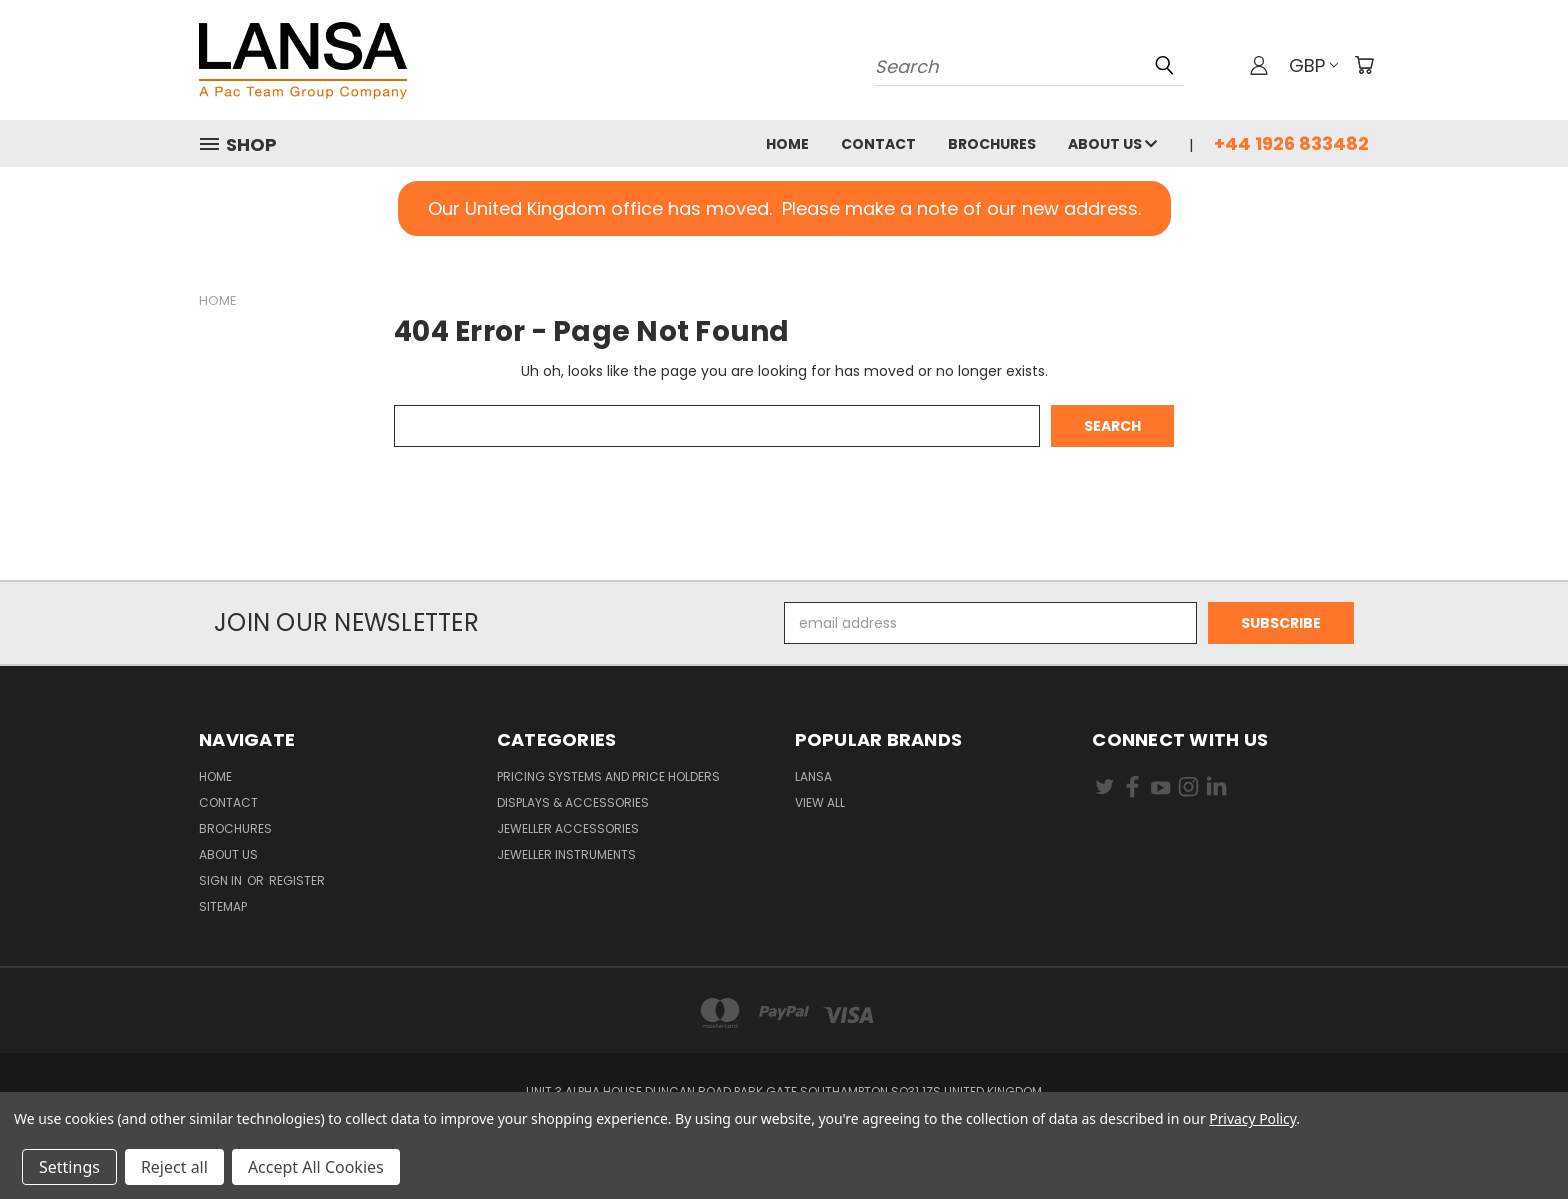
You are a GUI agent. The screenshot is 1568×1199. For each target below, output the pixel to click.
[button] (784, 208)
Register (297, 880)
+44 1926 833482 (1291, 143)
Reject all (174, 1167)
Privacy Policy (1252, 1118)
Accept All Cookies (316, 1167)
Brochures (992, 144)
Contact (878, 144)
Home (787, 144)
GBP (1313, 65)
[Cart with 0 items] (1364, 65)
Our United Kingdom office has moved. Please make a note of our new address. (784, 208)
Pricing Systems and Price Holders (608, 776)
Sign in (222, 880)
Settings (69, 1167)
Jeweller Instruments (566, 854)
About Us (1112, 144)
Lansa (813, 776)
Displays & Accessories (573, 802)
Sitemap (223, 906)
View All (820, 802)
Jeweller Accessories (568, 828)
